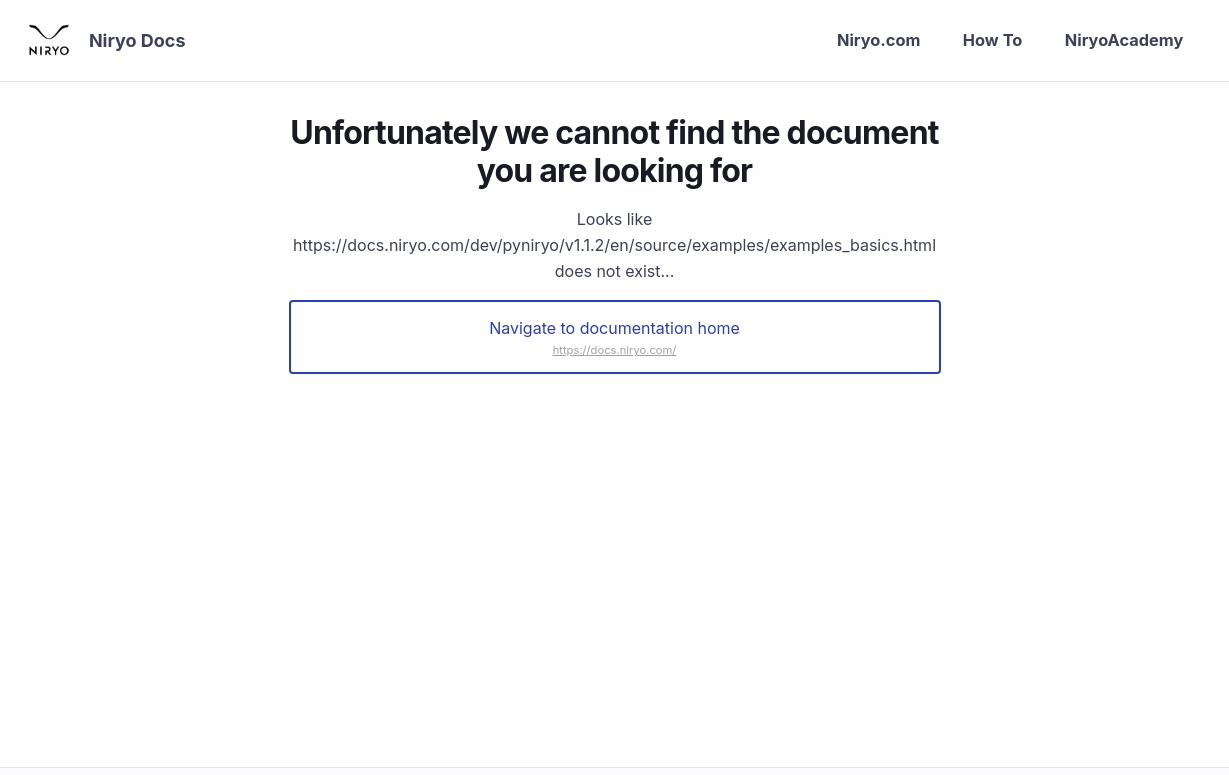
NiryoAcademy (1115, 41)
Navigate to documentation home (614, 331)
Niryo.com (852, 41)
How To (975, 41)
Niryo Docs (144, 42)
